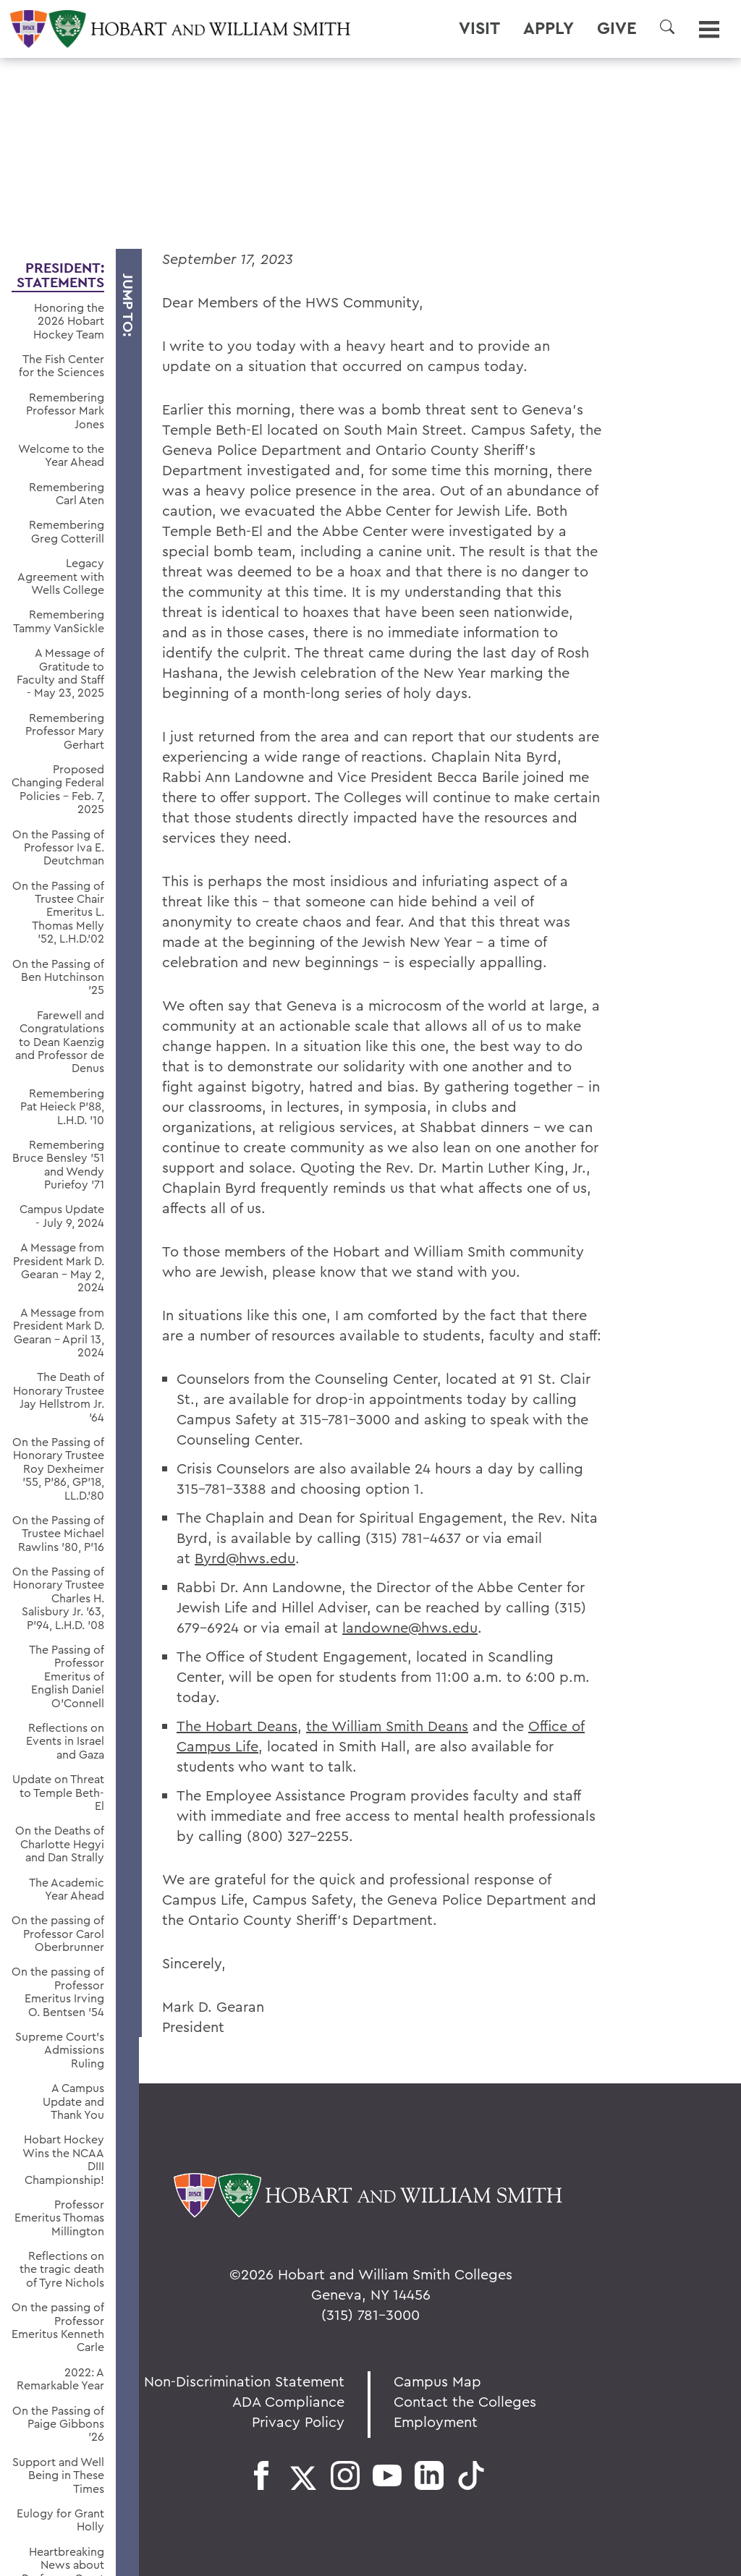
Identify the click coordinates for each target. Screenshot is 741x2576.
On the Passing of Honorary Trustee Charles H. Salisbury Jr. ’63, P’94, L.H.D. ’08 (58, 1598)
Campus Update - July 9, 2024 (62, 1215)
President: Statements (60, 274)
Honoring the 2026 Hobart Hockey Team (68, 321)
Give (617, 28)
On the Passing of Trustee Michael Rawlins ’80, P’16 (58, 1533)
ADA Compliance (288, 2401)
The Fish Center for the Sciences (61, 365)
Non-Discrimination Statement (244, 2381)
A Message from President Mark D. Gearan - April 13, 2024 (58, 1332)
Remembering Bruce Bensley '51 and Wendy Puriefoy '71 (58, 1164)
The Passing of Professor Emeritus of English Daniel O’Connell (66, 1676)
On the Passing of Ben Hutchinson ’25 (58, 977)
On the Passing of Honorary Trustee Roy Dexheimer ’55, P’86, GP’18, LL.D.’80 (58, 1468)
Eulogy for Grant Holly (60, 2520)
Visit (479, 28)
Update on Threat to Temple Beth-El (58, 1792)
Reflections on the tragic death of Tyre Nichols (62, 2269)
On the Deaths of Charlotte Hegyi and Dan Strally (59, 1843)
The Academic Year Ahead (66, 1889)
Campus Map (437, 2381)
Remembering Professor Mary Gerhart (64, 731)
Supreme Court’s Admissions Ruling (59, 2050)
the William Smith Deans (387, 1726)
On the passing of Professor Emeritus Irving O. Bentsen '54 (58, 1991)
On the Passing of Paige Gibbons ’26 (58, 2424)
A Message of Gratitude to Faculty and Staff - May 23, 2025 (60, 673)
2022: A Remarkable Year (60, 2378)
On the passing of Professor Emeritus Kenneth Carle (58, 2327)
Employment (436, 2422)
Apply (548, 28)
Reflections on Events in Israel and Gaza (65, 1741)
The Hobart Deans (237, 1726)
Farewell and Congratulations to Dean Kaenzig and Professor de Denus (59, 1041)
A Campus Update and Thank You (73, 2101)
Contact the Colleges (465, 2401)
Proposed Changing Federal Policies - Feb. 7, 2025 (58, 789)
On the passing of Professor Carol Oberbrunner (58, 1933)
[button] (667, 27)
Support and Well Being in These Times (58, 2475)
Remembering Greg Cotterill (66, 531)
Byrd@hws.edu (245, 1558)
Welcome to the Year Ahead (61, 455)
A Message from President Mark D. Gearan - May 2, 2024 (58, 1267)
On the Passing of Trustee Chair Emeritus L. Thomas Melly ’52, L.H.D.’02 (58, 912)
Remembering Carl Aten (66, 493)
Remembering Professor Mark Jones (65, 410)
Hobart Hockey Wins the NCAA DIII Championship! (63, 2159)
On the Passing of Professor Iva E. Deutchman (58, 847)
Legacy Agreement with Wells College (60, 576)
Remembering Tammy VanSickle (58, 621)
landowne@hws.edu (410, 1627)
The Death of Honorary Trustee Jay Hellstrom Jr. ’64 (58, 1397)
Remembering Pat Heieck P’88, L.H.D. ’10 (62, 1106)
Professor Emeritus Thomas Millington (59, 2217)
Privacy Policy (298, 2422)
